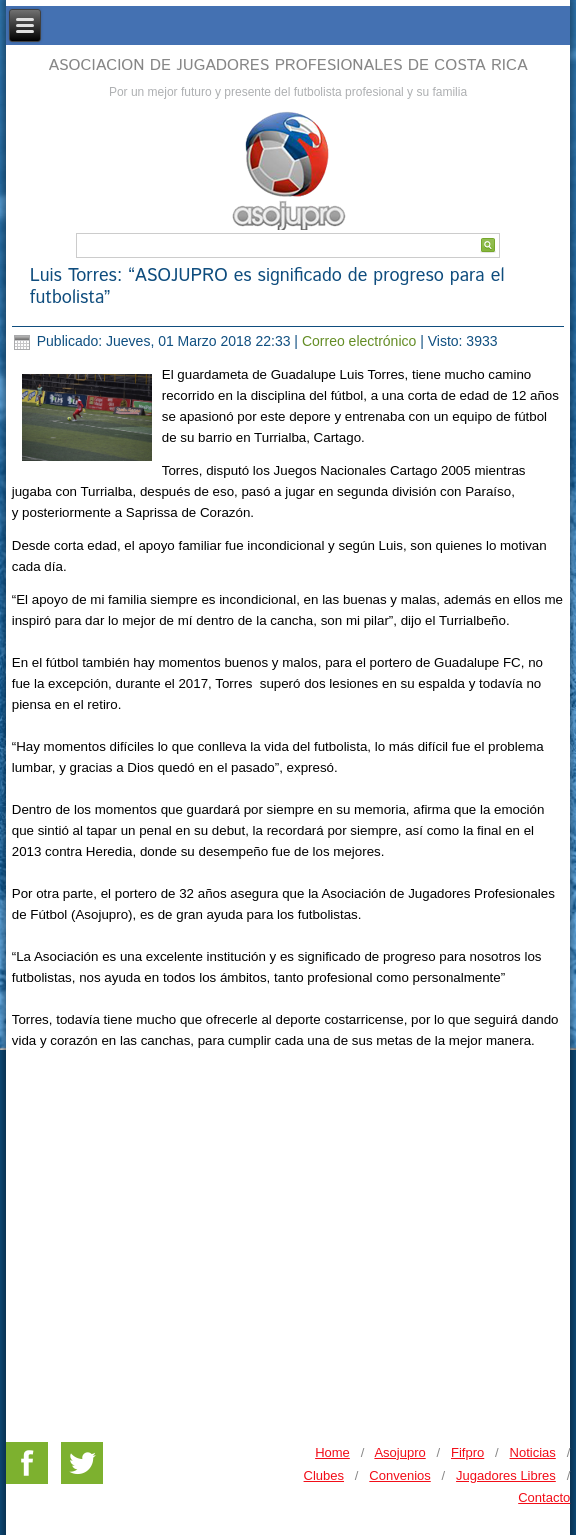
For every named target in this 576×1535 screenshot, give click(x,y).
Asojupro (399, 1452)
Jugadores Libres (506, 1475)
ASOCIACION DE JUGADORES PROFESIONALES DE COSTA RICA (287, 65)
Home (332, 1452)
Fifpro (467, 1452)
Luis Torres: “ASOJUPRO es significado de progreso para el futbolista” (267, 287)
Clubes (324, 1475)
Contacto (544, 1497)
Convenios (399, 1475)
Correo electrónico (361, 341)
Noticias (533, 1452)
